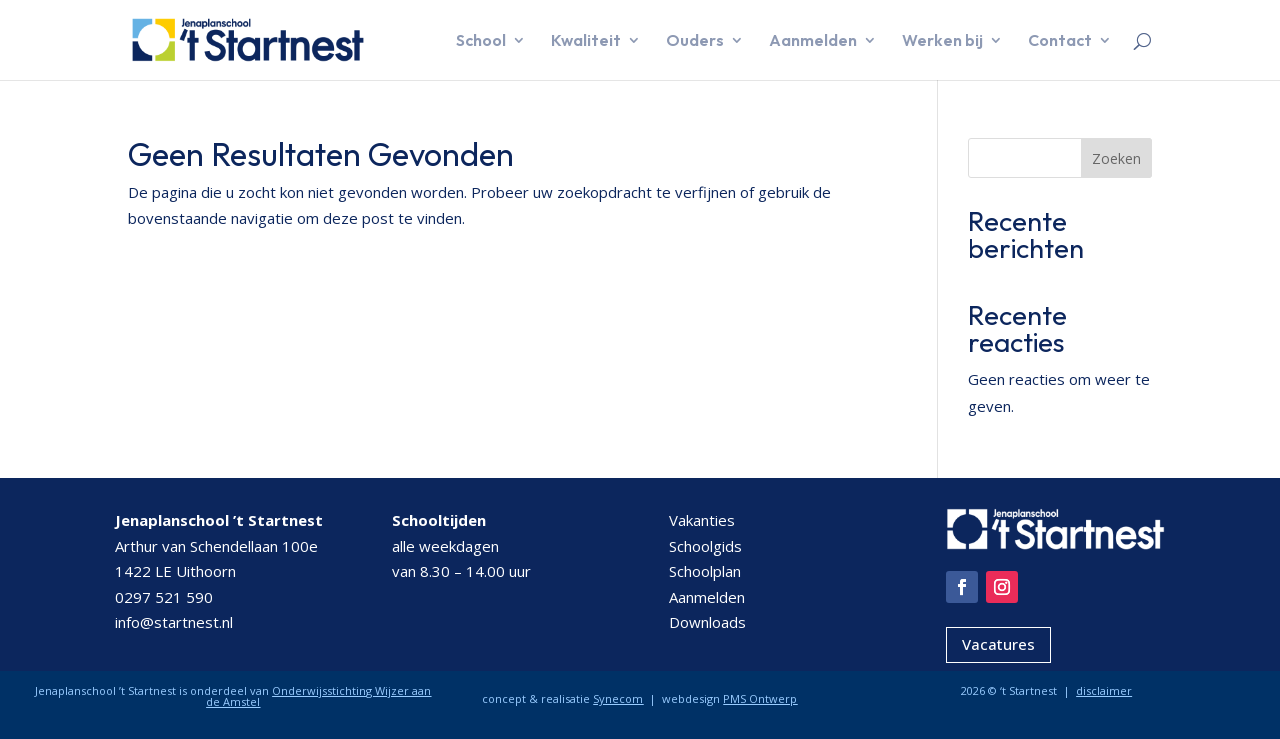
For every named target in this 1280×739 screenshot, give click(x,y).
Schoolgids (705, 546)
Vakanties (702, 520)
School (481, 41)
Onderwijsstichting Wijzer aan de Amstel (318, 696)
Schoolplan (705, 571)
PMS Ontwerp (760, 698)
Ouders (695, 41)
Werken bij (942, 41)
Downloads (707, 622)
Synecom (618, 698)
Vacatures (998, 644)
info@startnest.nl (174, 622)
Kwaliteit (586, 41)
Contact (1060, 41)
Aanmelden (813, 41)
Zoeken (1116, 158)
